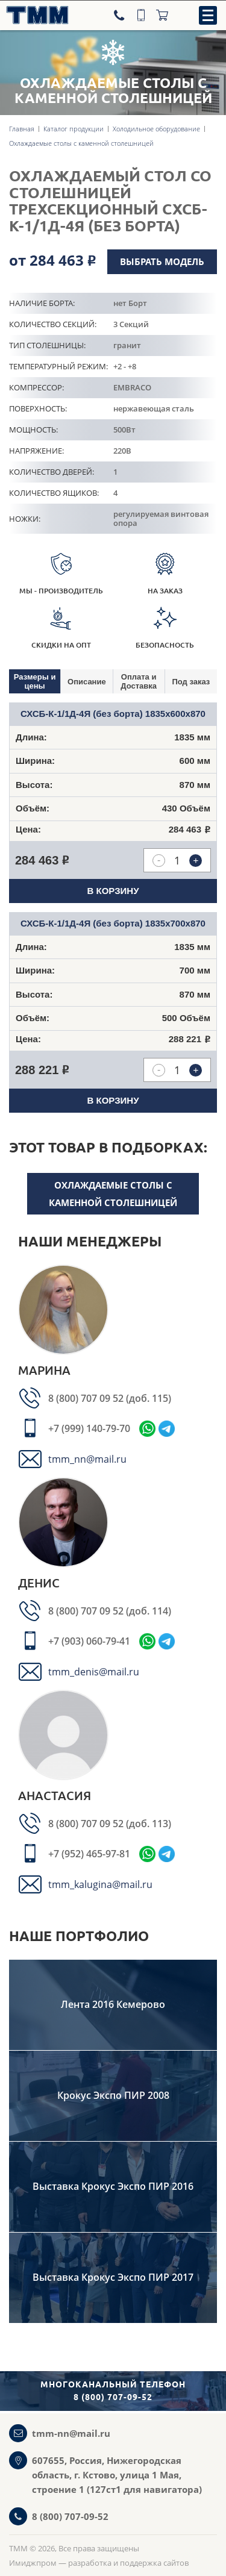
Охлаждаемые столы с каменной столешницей (113, 1193)
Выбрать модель (162, 261)
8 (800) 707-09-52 (70, 2516)
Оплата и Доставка (139, 681)
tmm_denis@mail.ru (93, 1671)
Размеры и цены (35, 681)
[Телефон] (121, 15)
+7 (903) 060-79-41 (89, 1641)
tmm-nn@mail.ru (71, 2433)
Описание (86, 681)
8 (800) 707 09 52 (87, 1398)
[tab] (35, 681)
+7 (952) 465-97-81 (89, 1853)
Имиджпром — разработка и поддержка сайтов (99, 2562)
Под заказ (191, 681)
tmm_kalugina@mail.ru (100, 1884)
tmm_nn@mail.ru (87, 1459)
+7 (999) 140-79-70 (89, 1428)
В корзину (113, 891)
